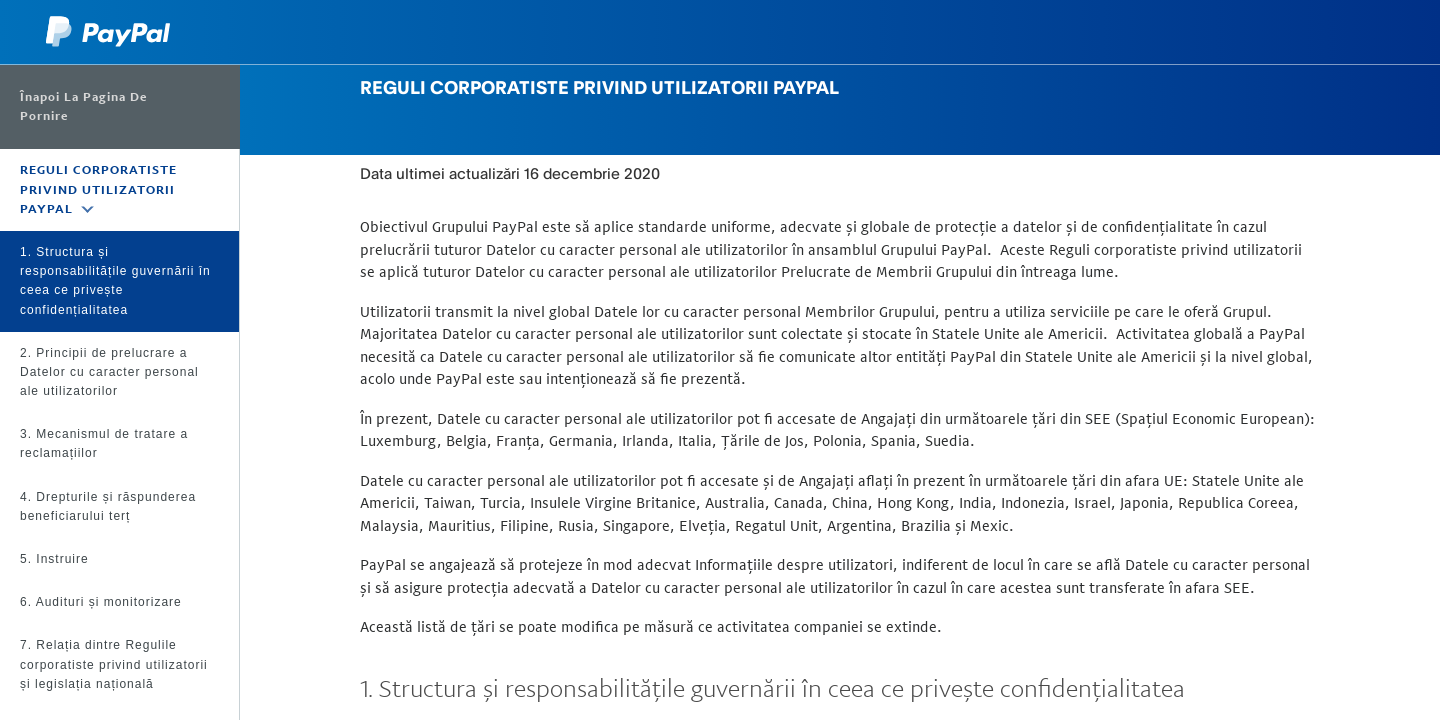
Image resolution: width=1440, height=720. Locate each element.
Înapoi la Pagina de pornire (83, 106)
